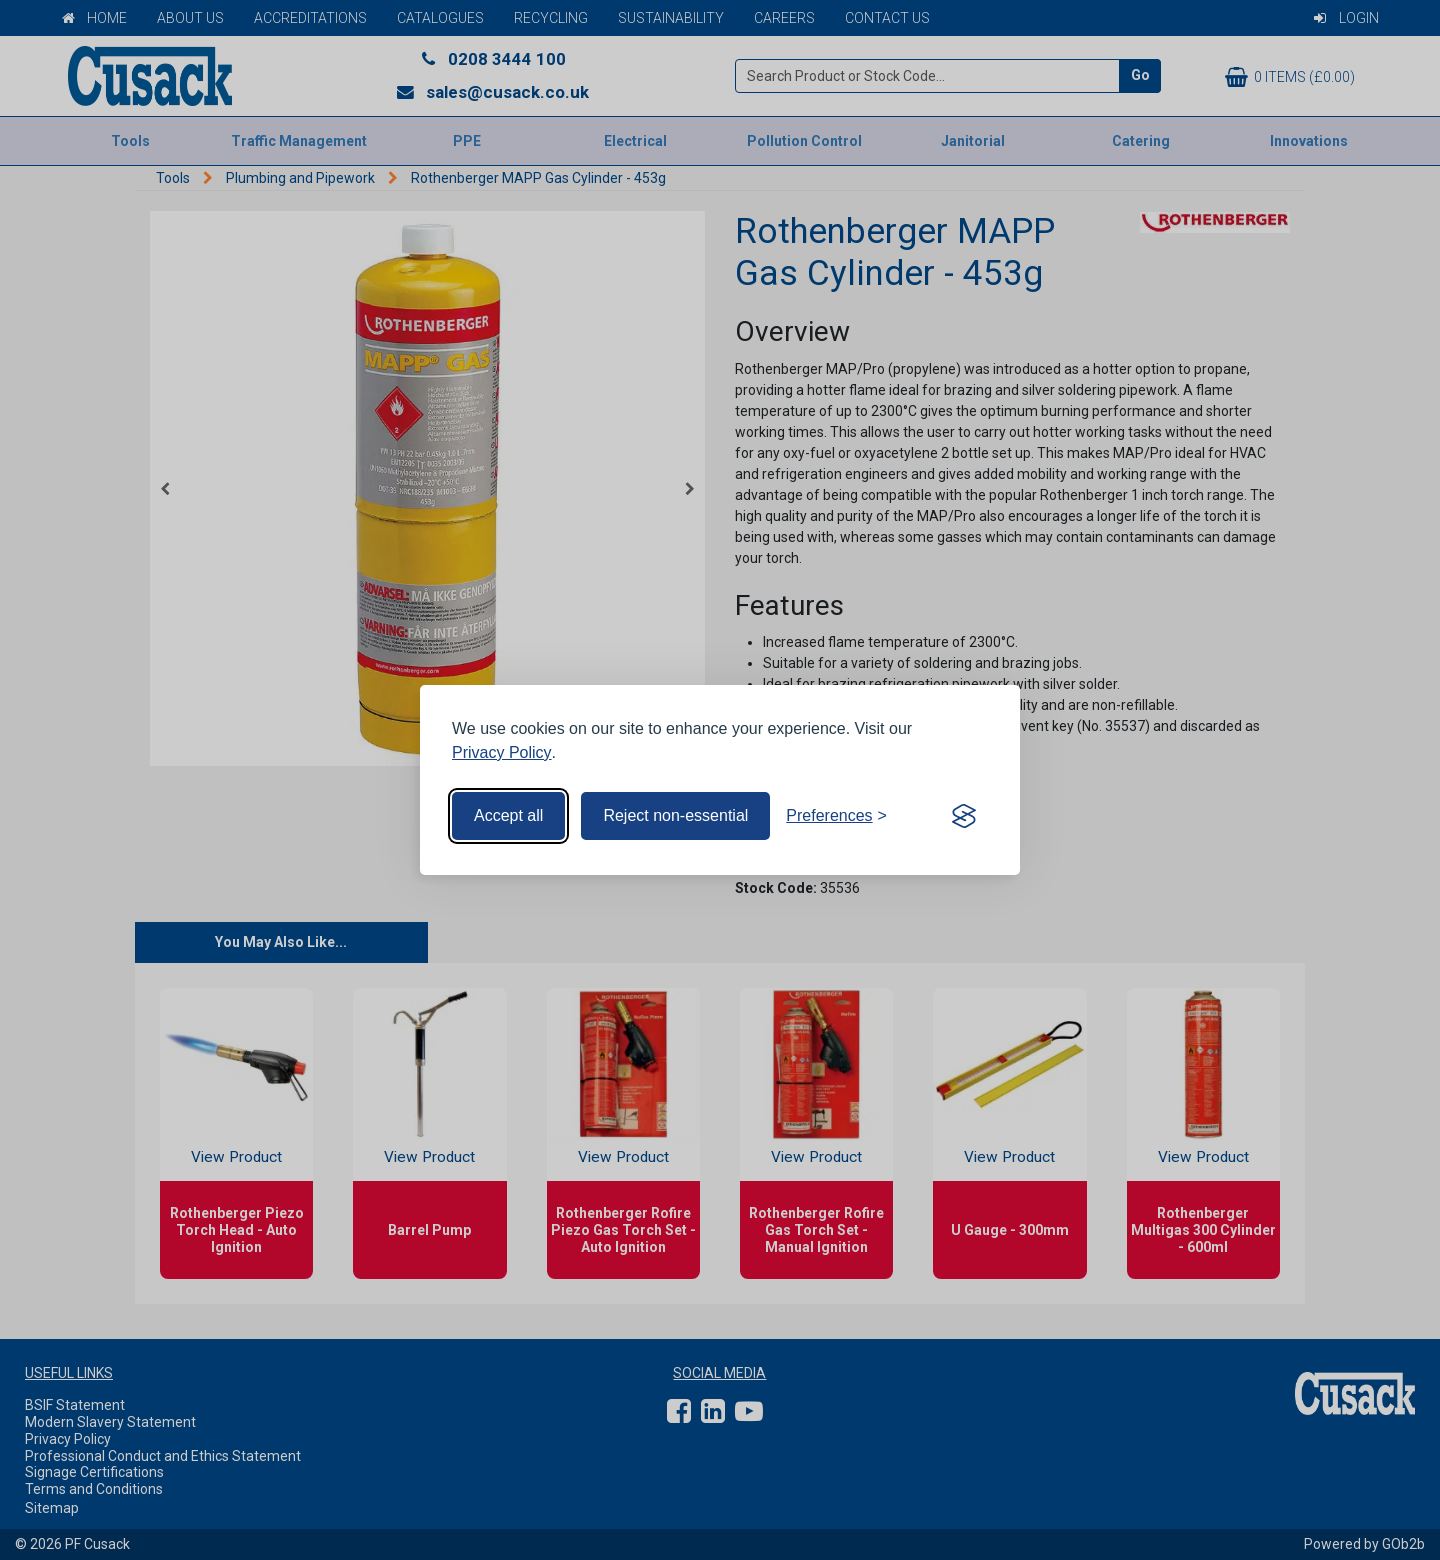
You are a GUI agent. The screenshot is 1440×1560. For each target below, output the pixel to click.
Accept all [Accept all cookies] (508, 815)
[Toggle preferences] (836, 816)
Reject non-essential (675, 815)
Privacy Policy (502, 752)
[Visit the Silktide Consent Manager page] (964, 816)
